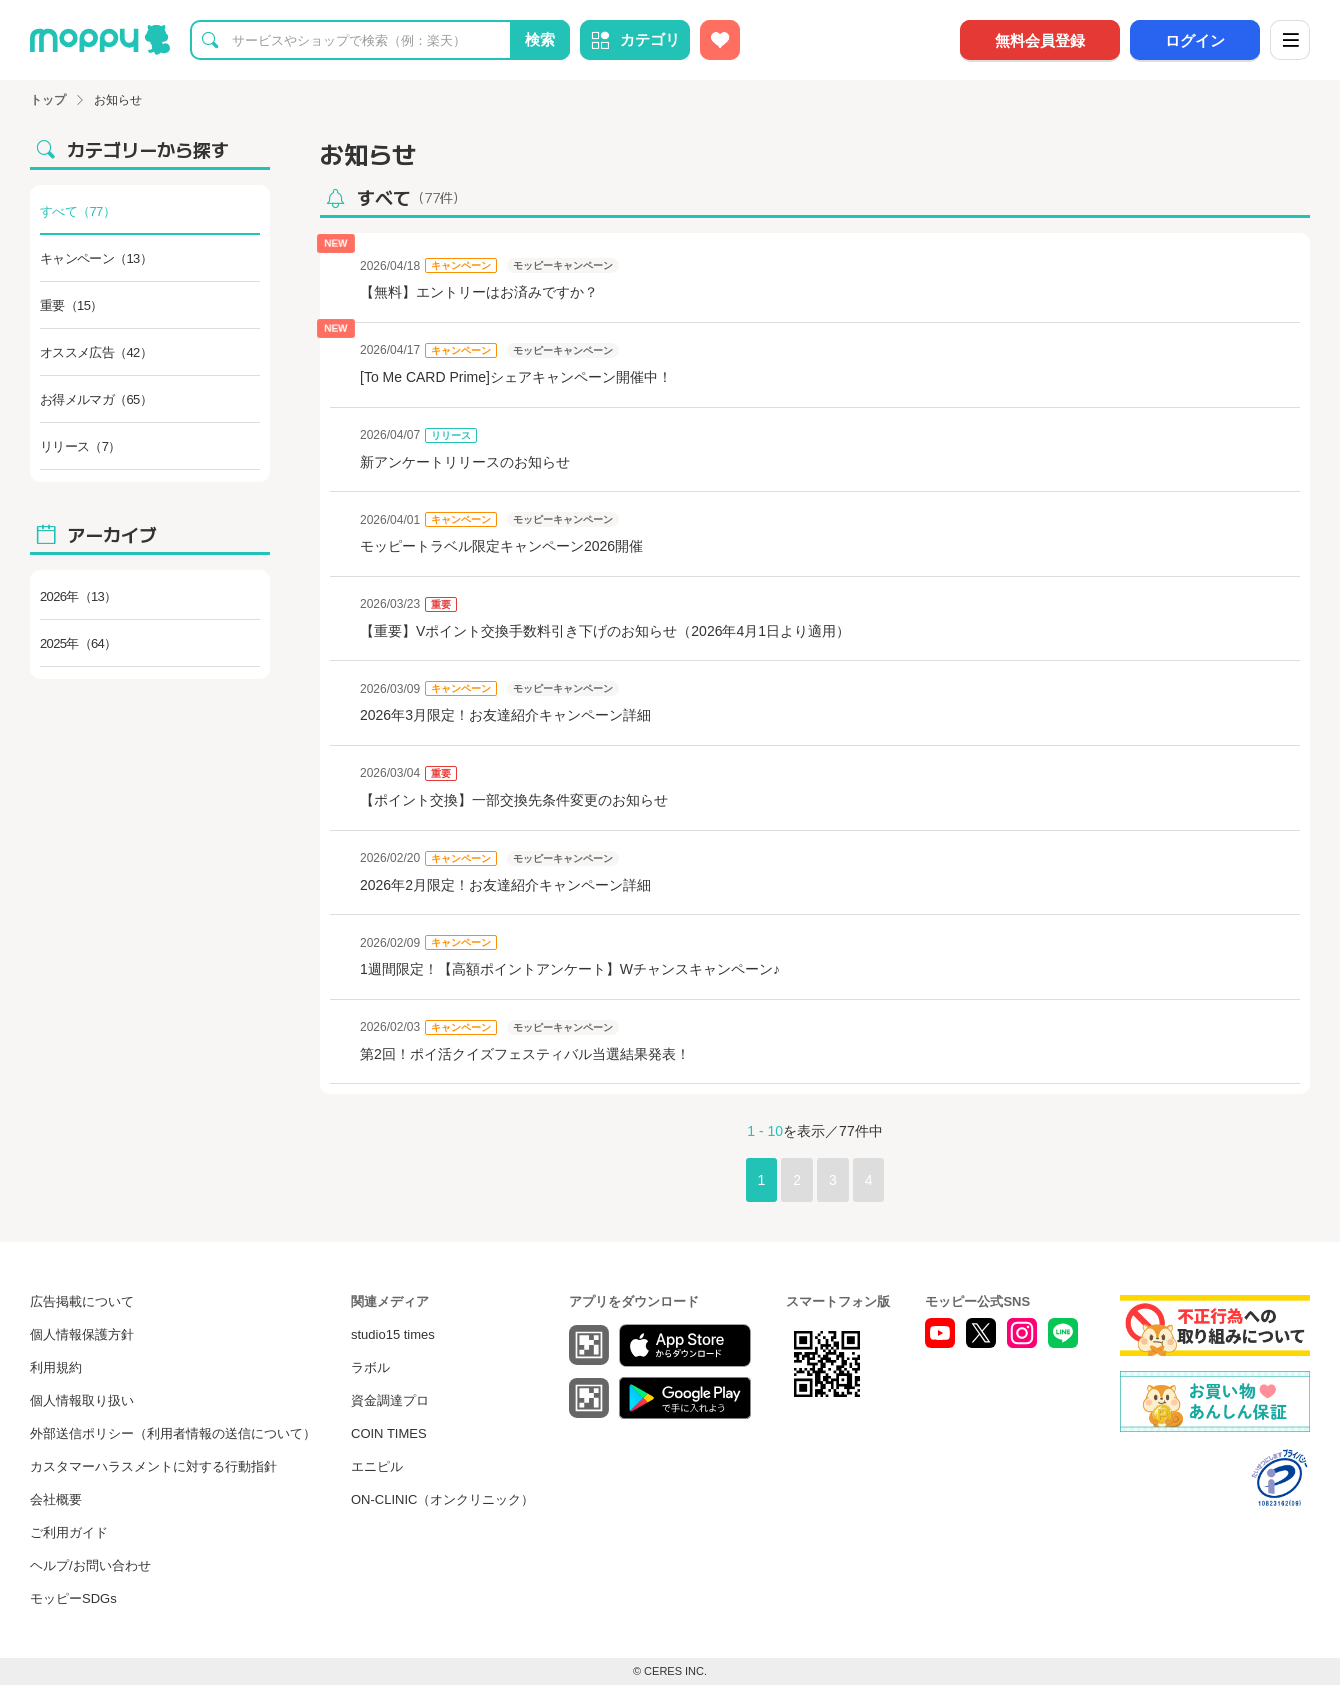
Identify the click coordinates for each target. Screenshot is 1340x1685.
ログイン (1195, 40)
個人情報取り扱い (82, 1400)
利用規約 (56, 1367)
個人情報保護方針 (82, 1334)
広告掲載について (82, 1301)
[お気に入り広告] (720, 40)
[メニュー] (1290, 40)
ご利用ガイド (69, 1532)
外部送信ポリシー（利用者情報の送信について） (173, 1433)
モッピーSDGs (73, 1598)
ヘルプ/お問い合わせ (90, 1565)
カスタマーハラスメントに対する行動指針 (153, 1466)
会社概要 (56, 1499)
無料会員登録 (1040, 40)
